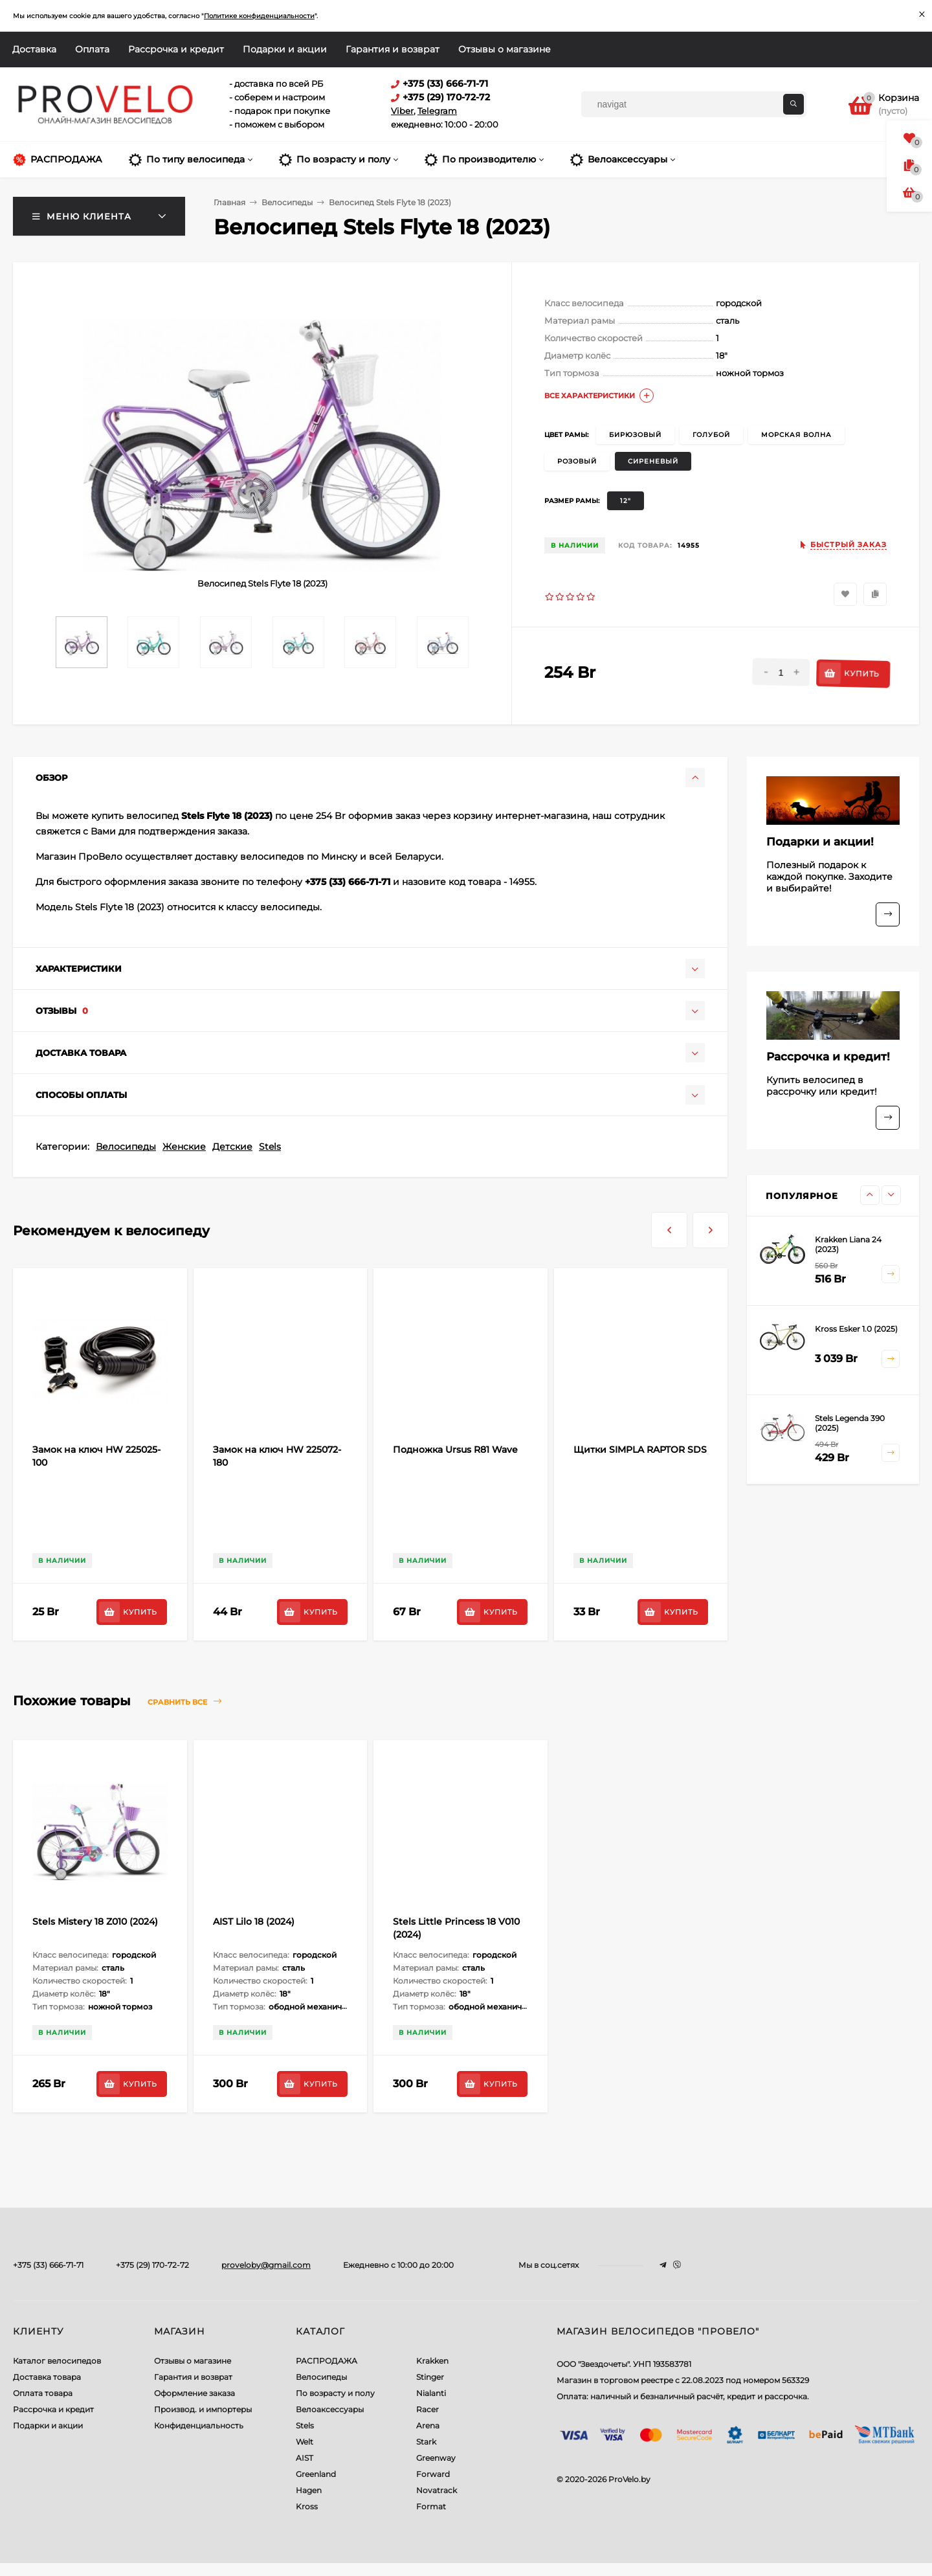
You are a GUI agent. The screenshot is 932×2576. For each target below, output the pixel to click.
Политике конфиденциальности (259, 16)
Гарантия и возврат (392, 49)
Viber (402, 111)
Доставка (34, 49)
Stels (270, 1146)
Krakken (432, 2361)
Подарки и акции (285, 49)
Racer (427, 2409)
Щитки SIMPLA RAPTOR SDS (640, 1449)
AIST (304, 2458)
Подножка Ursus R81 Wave (455, 1449)
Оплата (92, 49)
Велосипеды (126, 1146)
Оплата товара (42, 2393)
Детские (232, 1146)
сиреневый (653, 461)
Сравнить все (184, 1702)
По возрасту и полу (335, 2393)
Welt (304, 2442)
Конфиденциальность (198, 2425)
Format (431, 2506)
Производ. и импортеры (203, 2409)
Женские (184, 1146)
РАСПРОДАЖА (326, 2361)
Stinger (430, 2377)
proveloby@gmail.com (266, 2265)
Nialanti (431, 2393)
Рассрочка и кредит (176, 49)
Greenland (316, 2474)
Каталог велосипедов (57, 2361)
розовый (577, 461)
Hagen (309, 2490)
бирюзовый (635, 435)
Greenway (436, 2458)
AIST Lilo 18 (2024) (253, 1921)
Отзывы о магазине (504, 49)
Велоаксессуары (330, 2409)
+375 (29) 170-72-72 (152, 2265)
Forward (433, 2474)
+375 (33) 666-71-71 (48, 2265)
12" (625, 501)
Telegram (437, 111)
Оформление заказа (194, 2393)
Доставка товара (47, 2377)
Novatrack (436, 2490)
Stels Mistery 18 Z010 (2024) (95, 1921)
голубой (711, 435)
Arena (427, 2425)
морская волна (796, 435)
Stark (426, 2442)
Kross (307, 2506)
